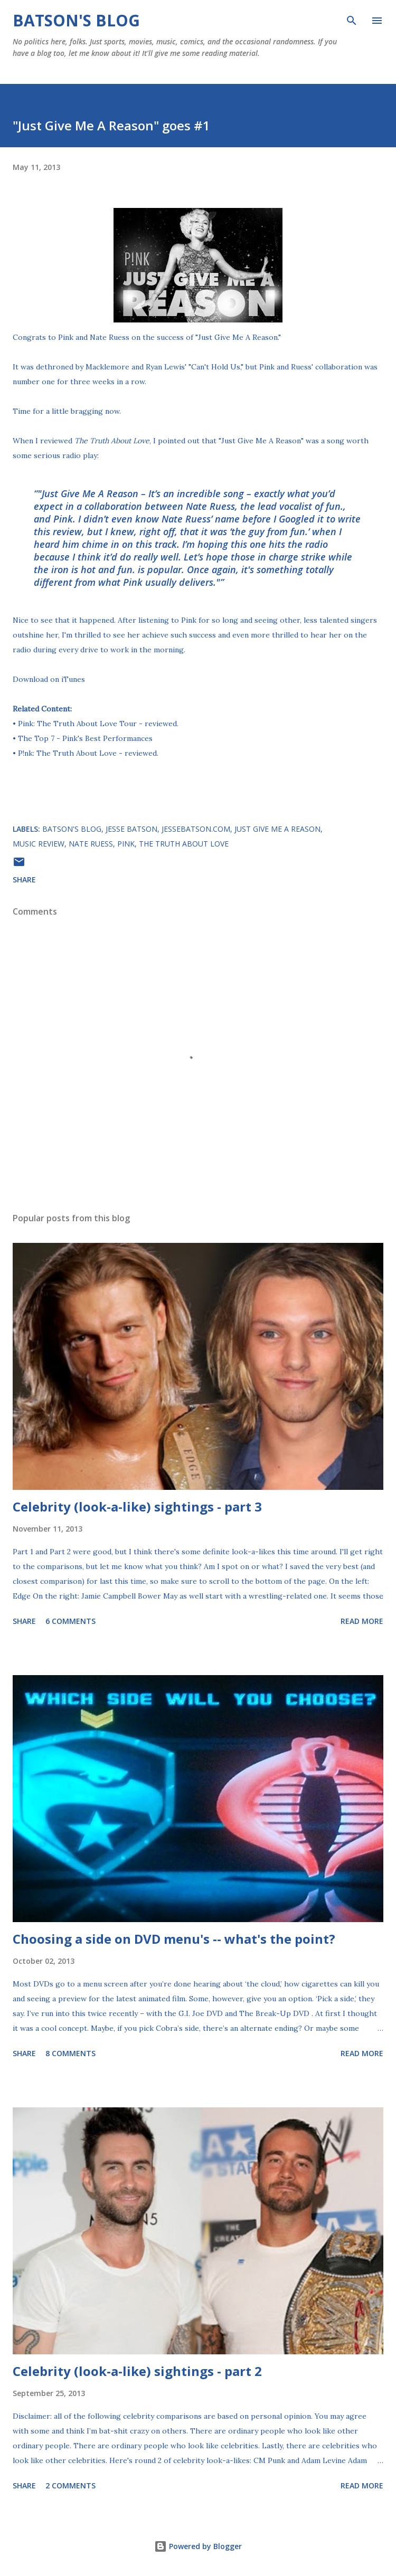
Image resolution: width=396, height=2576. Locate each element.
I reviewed (92, 440)
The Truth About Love (184, 844)
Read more (362, 1621)
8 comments (70, 2053)
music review (38, 844)
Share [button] (24, 879)
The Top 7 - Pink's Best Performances (85, 738)
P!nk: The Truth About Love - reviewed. (88, 753)
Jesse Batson (131, 829)
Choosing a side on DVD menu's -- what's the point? (174, 1938)
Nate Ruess (91, 844)
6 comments (70, 1621)
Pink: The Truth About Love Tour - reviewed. (98, 723)
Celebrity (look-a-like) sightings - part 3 (137, 1506)
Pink (126, 844)
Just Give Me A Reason (277, 829)
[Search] (351, 19)
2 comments (70, 2485)
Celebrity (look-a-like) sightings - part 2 (137, 2371)
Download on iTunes (49, 679)
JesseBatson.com (196, 829)
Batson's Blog (76, 20)
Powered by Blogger (198, 2546)
